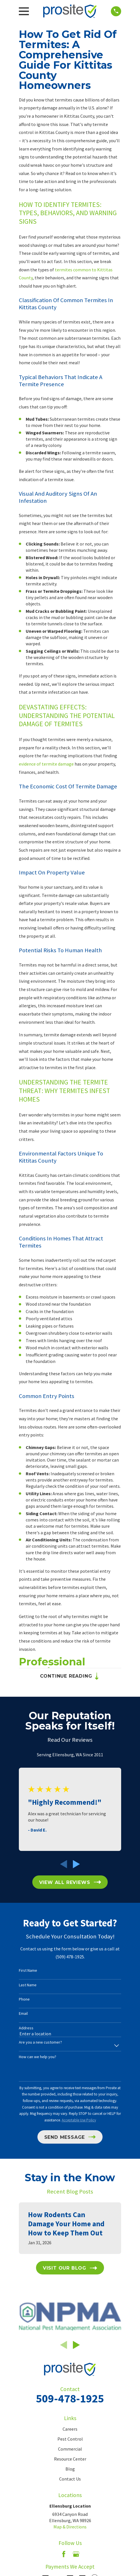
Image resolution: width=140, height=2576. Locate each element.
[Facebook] (64, 2554)
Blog (70, 2469)
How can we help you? (37, 2056)
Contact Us (70, 2479)
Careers (70, 2429)
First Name (28, 1970)
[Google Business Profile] (76, 2554)
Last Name (28, 1985)
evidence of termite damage (46, 764)
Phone (24, 1999)
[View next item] (76, 1864)
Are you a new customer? (40, 2042)
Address (26, 2028)
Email (23, 2013)
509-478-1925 (70, 2398)
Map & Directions (70, 2527)
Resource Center (70, 2459)
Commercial (70, 2449)
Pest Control (70, 2439)
